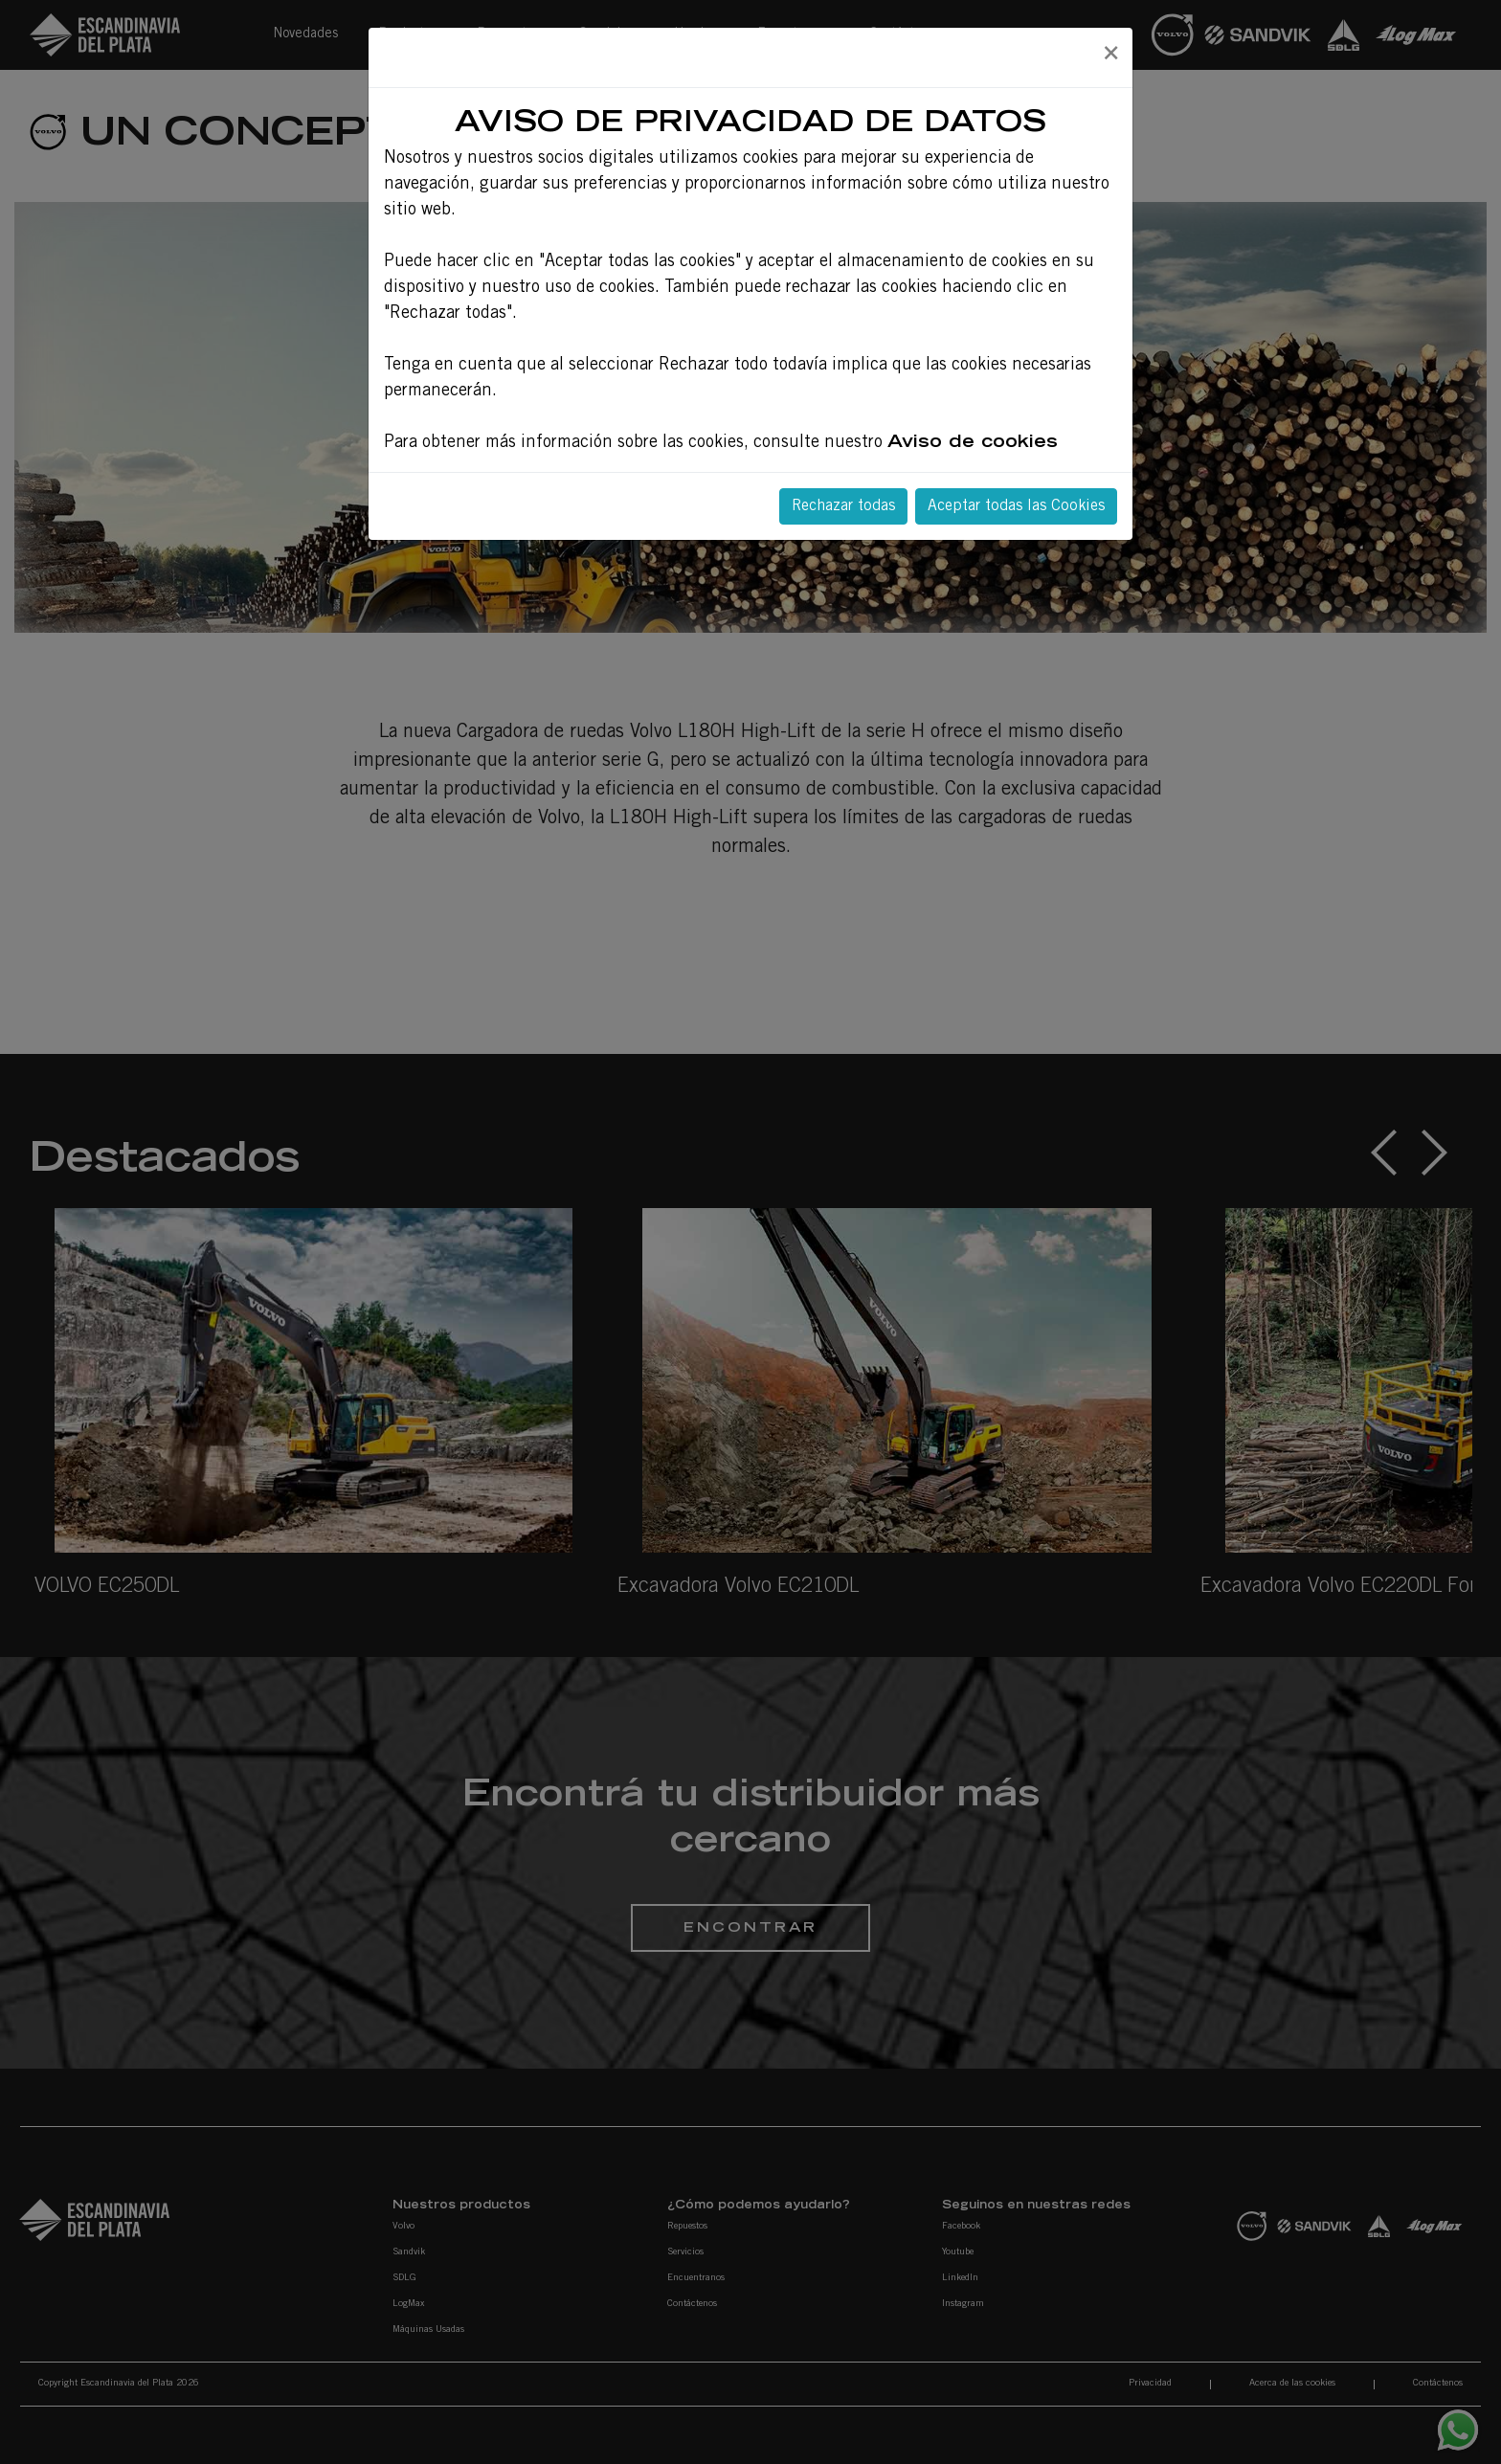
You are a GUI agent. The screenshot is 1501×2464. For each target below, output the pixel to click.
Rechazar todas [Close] (843, 506)
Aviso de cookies (972, 443)
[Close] (1110, 54)
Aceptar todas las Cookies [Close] (1016, 506)
